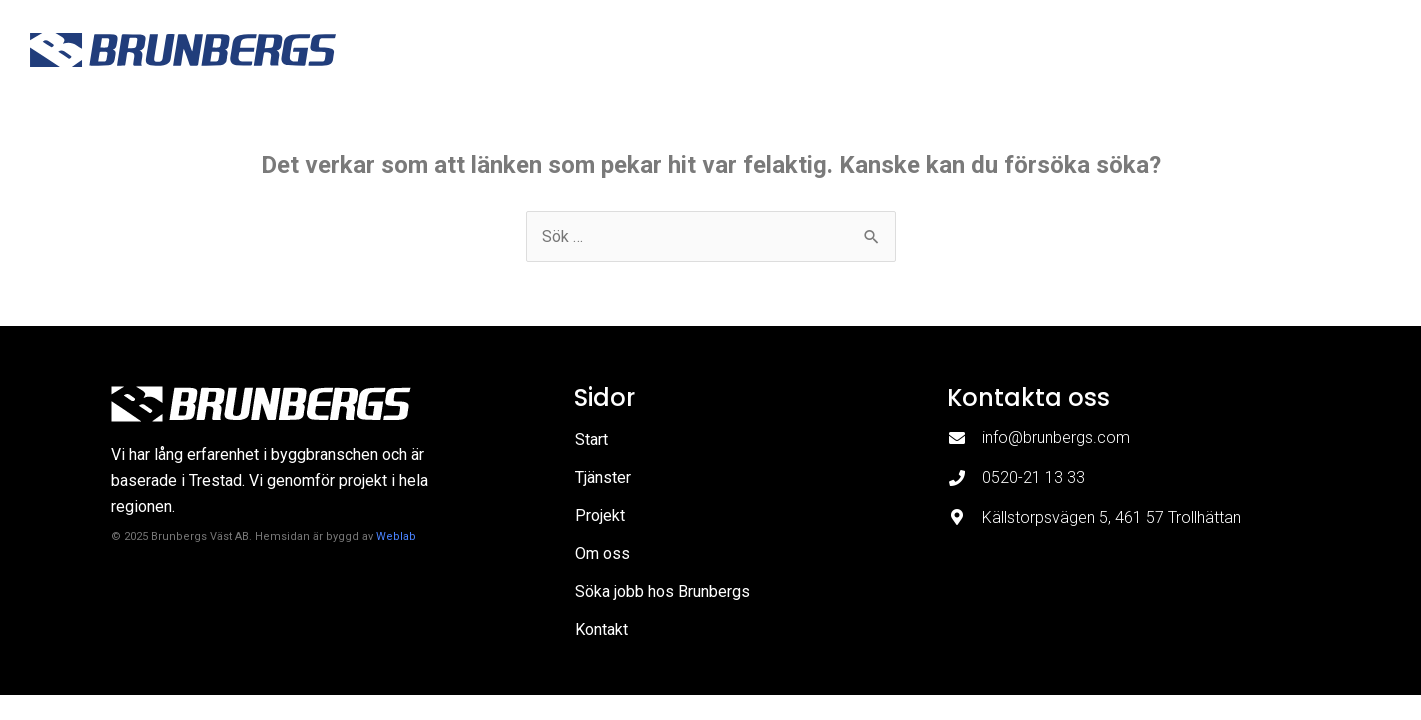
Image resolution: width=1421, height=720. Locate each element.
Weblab (396, 536)
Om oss (1028, 49)
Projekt (937, 49)
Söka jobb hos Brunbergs (1192, 49)
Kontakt (1358, 49)
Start (757, 49)
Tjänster (843, 49)
